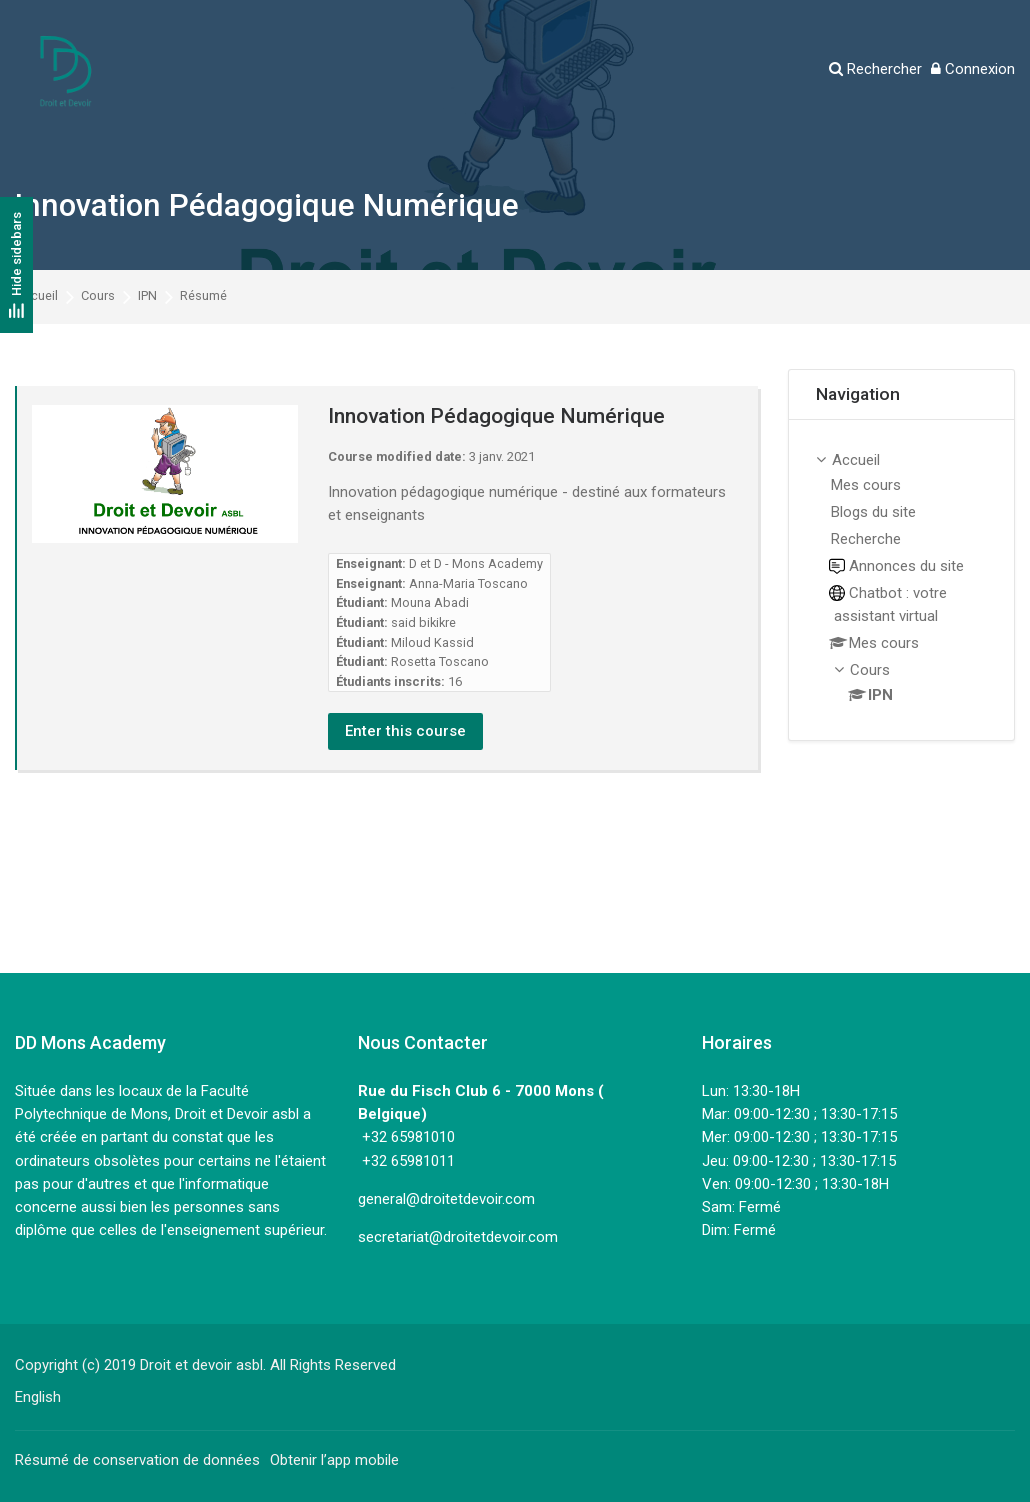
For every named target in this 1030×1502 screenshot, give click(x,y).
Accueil (36, 296)
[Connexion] (973, 69)
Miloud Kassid (432, 642)
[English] (38, 1397)
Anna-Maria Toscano (468, 583)
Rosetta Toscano (440, 661)
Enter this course (405, 731)
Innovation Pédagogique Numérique (267, 205)
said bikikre (423, 622)
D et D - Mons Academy (476, 563)
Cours (98, 296)
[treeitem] (902, 580)
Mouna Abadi (430, 602)
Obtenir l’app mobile (334, 1460)
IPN (147, 296)
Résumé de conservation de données (137, 1460)
